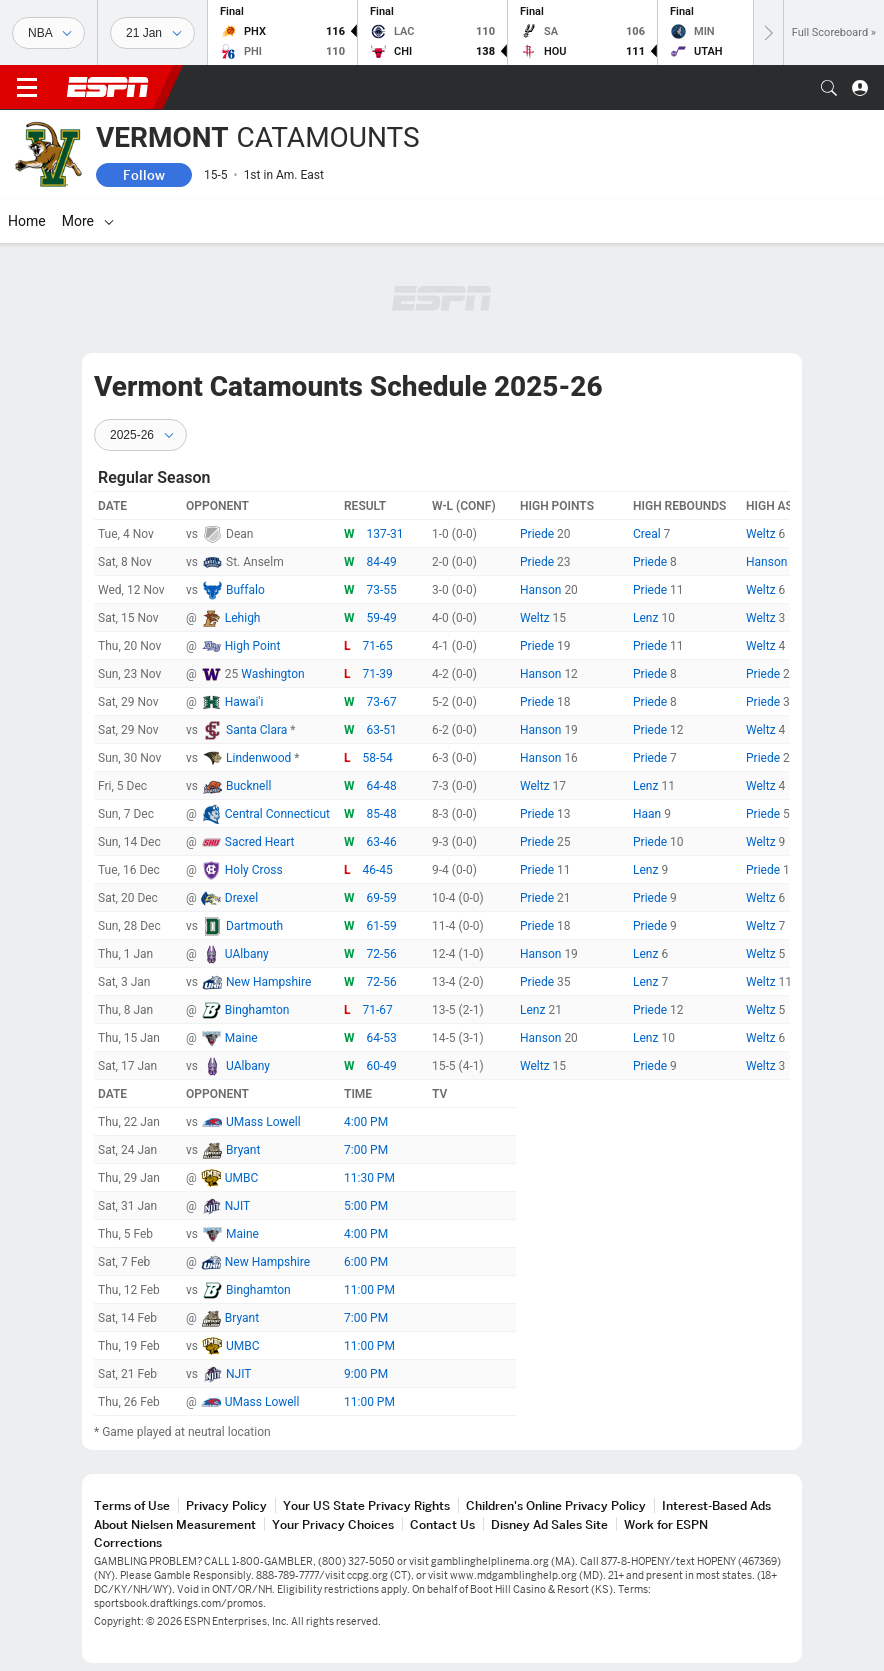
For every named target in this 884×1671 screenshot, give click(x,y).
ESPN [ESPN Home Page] (108, 87)
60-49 (382, 1066)
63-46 (382, 842)
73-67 (382, 702)
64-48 (382, 786)
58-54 (378, 758)
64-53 (382, 1038)
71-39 (378, 674)
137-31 (385, 534)
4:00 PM (366, 1122)
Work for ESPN (666, 1524)
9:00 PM (366, 1374)
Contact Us (442, 1524)
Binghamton (257, 1010)
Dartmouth (254, 926)
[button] (829, 88)
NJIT (237, 1206)
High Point (253, 646)
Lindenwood (260, 758)
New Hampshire (268, 982)
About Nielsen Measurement (175, 1524)
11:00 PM (369, 1290)
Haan (648, 814)
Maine (241, 1038)
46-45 (378, 870)
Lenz (647, 618)
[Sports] (48, 33)
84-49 (382, 562)
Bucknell (248, 786)
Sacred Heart (260, 842)
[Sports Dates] (152, 33)
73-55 (382, 590)
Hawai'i (244, 702)
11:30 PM (369, 1178)
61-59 (382, 926)
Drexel (241, 898)
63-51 (382, 730)
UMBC (242, 1178)
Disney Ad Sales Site (549, 1524)
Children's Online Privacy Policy (556, 1505)
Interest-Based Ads (716, 1505)
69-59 (382, 898)
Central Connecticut (277, 814)
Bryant (243, 1150)
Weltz (762, 534)
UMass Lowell (263, 1122)
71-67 (378, 1010)
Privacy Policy (226, 1505)
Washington (272, 674)
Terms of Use (132, 1505)
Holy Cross (254, 870)
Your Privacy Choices (333, 1524)
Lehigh (243, 618)
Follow (144, 175)
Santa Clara (258, 730)
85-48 (382, 814)
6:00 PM (366, 1262)
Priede (538, 534)
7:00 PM (366, 1150)
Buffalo (245, 590)
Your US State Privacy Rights (366, 1505)
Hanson (768, 562)
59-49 (382, 618)
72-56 (382, 954)
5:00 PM (366, 1206)
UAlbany (247, 954)
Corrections (128, 1542)
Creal (648, 534)
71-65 (378, 646)
